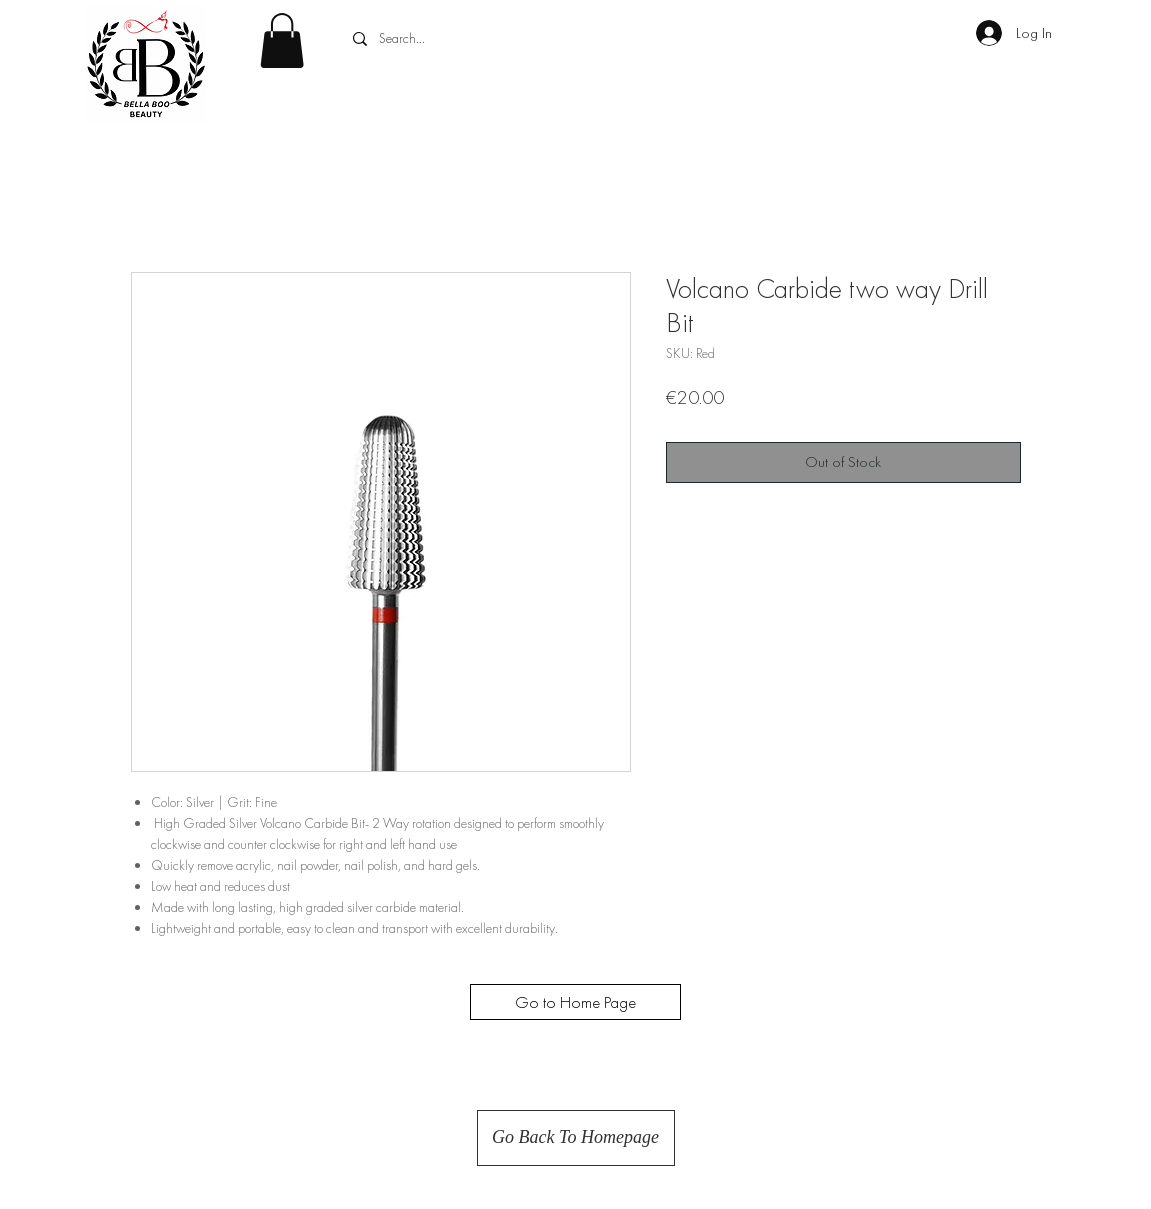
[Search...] (496, 39)
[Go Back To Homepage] (576, 1138)
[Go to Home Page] (575, 1002)
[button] (282, 40)
